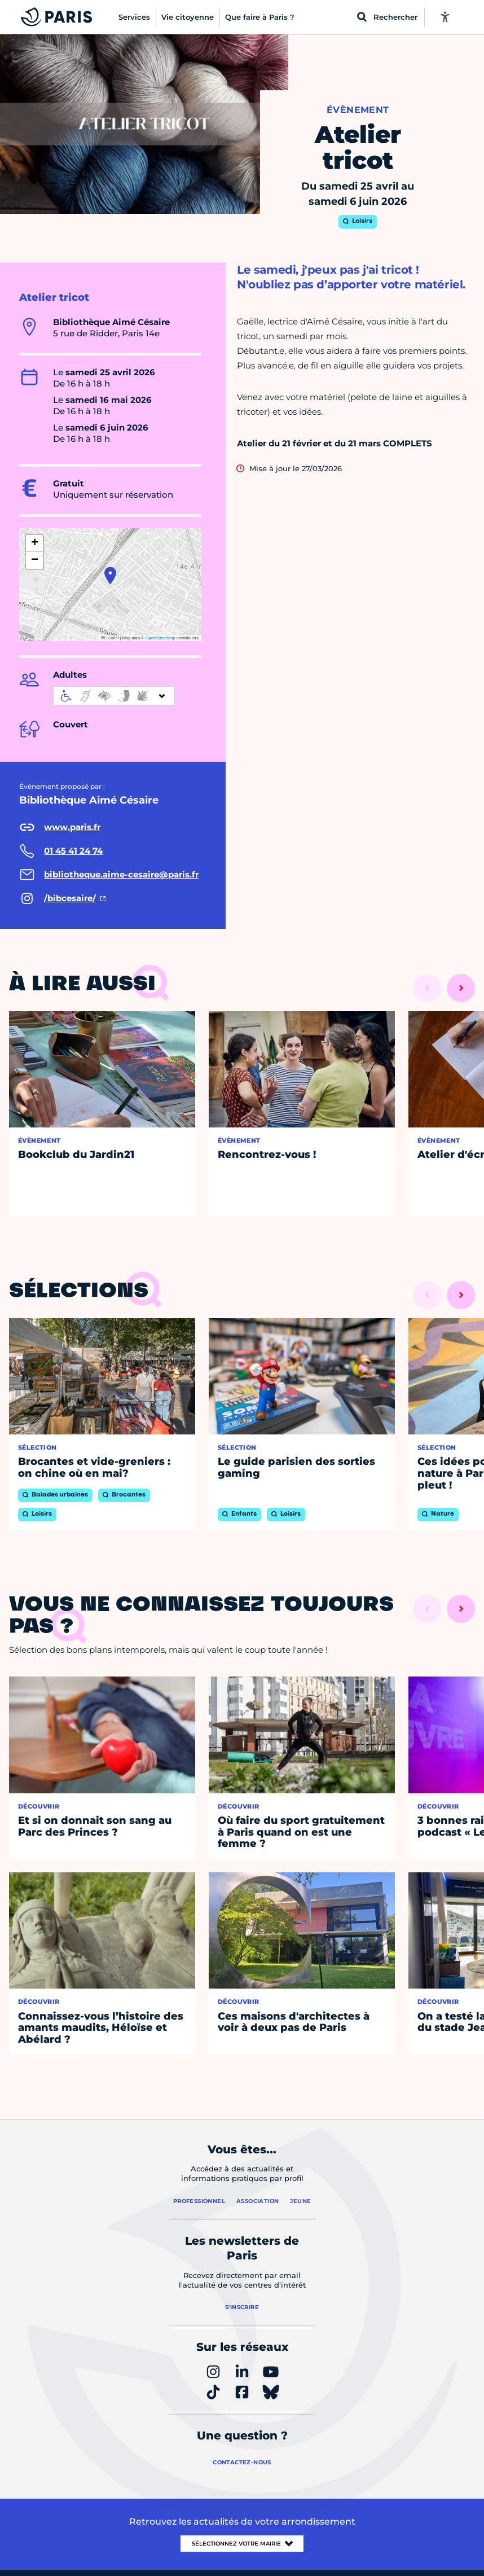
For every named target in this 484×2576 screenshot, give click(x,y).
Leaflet (110, 637)
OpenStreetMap (160, 637)
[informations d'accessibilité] (114, 695)
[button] (110, 576)
